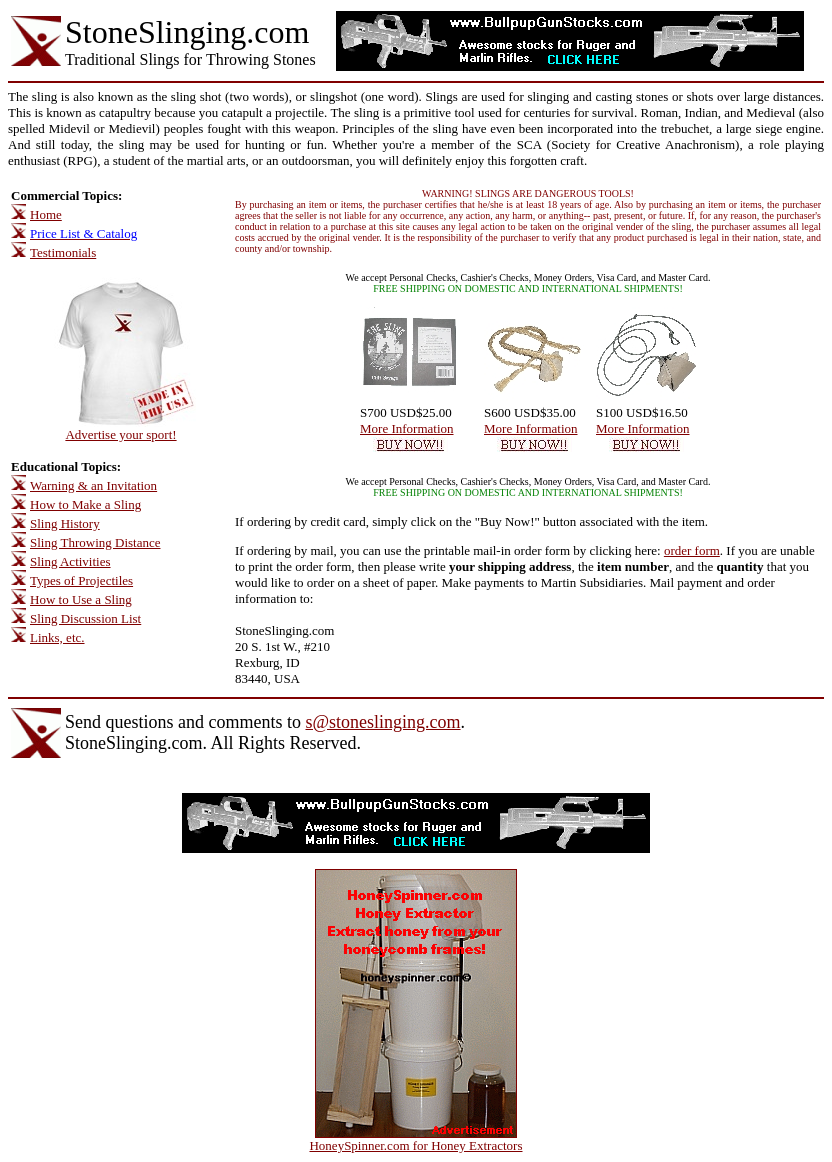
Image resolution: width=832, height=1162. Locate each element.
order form (692, 550)
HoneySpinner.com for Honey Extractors (415, 1145)
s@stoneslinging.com (382, 722)
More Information (407, 428)
